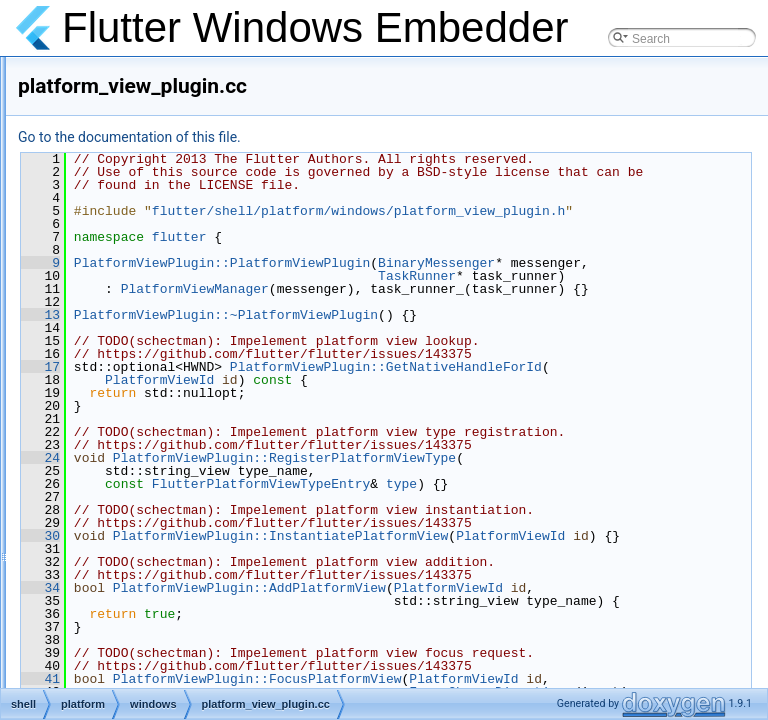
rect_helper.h (148, 426)
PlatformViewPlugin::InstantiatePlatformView (491, 679)
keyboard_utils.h (157, 228)
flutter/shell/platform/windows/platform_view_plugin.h (538, 250)
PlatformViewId (409, 484)
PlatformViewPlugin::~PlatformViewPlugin (476, 406)
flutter (429, 289)
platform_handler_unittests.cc (192, 316)
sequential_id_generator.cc (185, 448)
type (651, 601)
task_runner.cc (153, 646)
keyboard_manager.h (170, 162)
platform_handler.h (163, 294)
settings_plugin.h (159, 536)
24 (290, 575)
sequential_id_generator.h (183, 470)
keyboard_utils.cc (160, 206)
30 (290, 666)
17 (290, 458)
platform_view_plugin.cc (178, 382)
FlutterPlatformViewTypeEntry (511, 601)
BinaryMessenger (686, 315)
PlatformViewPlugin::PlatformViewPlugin (472, 315)
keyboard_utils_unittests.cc (186, 250)
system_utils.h (152, 602)
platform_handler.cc (166, 272)
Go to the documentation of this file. (379, 137)
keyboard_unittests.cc (172, 184)
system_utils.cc (154, 580)
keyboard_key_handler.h (179, 96)
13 (290, 406)
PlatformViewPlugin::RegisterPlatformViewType (534, 575)
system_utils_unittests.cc (180, 624)
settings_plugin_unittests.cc (187, 558)
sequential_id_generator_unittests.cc (211, 492)
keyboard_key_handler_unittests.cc (208, 118)
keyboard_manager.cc (173, 140)
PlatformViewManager (445, 367)
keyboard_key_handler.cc (182, 74)
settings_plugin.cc (161, 514)
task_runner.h (150, 668)
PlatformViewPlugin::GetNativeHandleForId (480, 471)
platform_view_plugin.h (175, 404)
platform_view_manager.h (182, 360)
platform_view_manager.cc (185, 338)
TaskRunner (667, 341)
